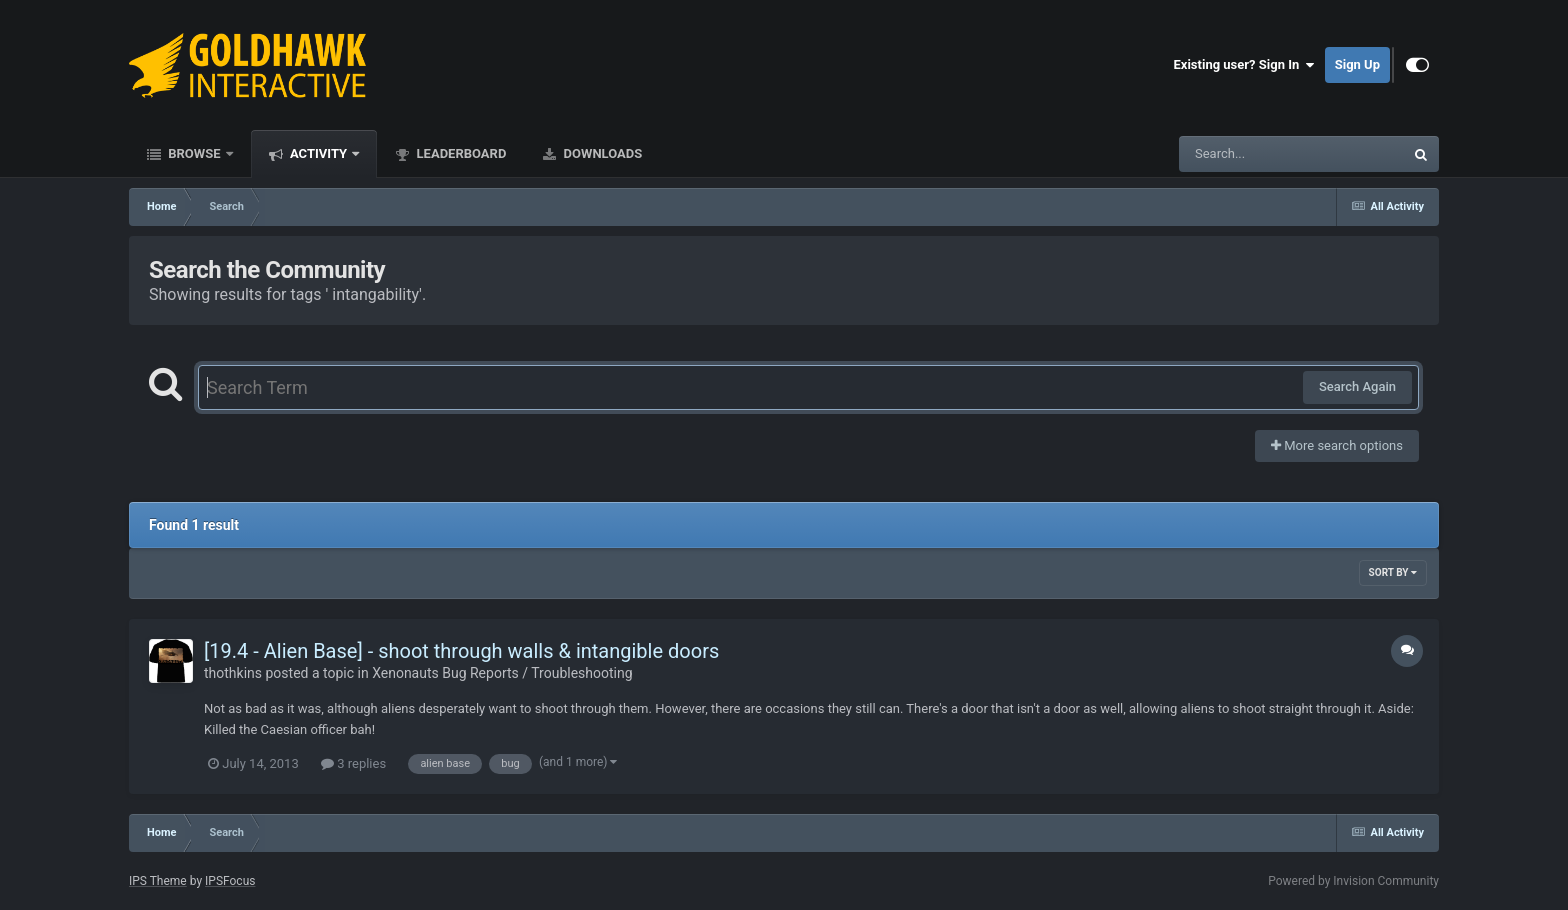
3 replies (353, 763)
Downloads (601, 153)
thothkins (233, 673)
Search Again (1357, 386)
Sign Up (1357, 64)
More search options (1337, 445)
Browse (194, 153)
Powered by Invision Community (1353, 881)
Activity (319, 153)
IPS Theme (158, 881)
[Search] (1241, 154)
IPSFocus (230, 881)
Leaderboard (459, 153)
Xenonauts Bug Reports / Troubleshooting (502, 673)
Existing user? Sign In (1244, 65)
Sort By (1393, 572)
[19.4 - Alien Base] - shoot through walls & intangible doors (461, 651)
